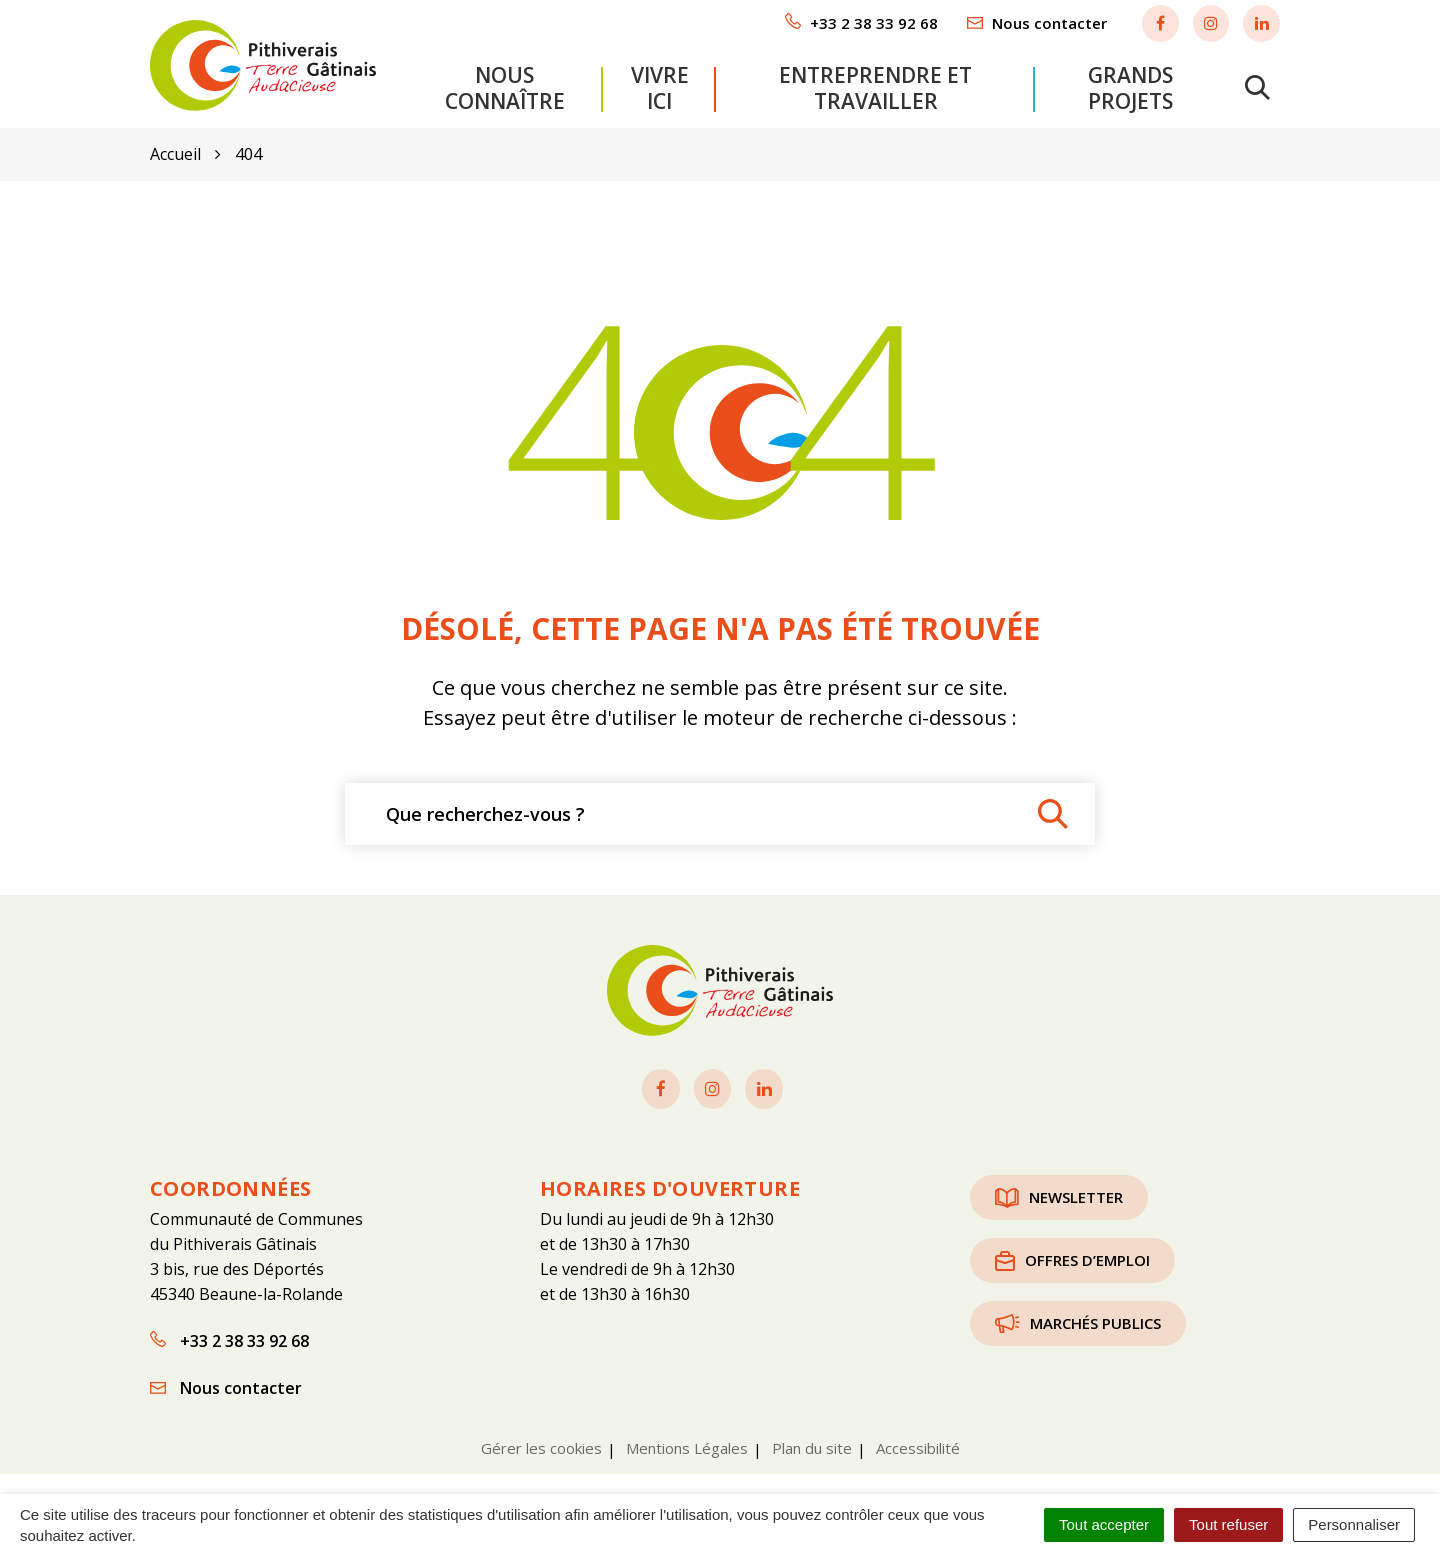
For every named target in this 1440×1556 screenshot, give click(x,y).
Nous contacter (226, 1387)
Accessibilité (918, 1447)
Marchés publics (1078, 1323)
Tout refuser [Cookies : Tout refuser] (1228, 1524)
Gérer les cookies (541, 1447)
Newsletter (1059, 1197)
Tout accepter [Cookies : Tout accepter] (1104, 1524)
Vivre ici (660, 87)
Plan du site (812, 1447)
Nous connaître (505, 87)
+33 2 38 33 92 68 (229, 1340)
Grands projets (1130, 87)
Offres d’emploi (1072, 1260)
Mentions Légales (687, 1447)
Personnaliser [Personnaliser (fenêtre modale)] (1354, 1524)
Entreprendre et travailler (875, 87)
